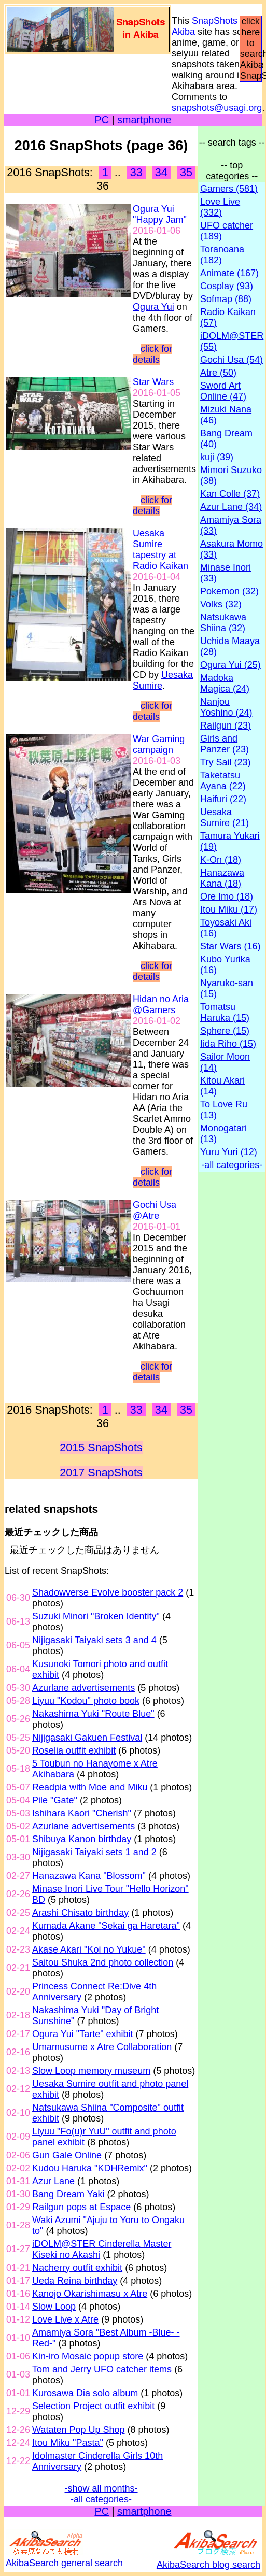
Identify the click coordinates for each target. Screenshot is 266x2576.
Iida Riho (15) (228, 1043)
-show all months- (101, 2488)
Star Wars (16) (230, 946)
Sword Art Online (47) (223, 391)
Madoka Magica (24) (224, 683)
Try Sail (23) (225, 762)
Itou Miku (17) (228, 909)
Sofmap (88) (225, 299)
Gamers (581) (229, 188)
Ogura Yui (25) (230, 665)
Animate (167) (229, 273)
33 (136, 172)
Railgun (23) (225, 725)
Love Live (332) (220, 207)
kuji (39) (216, 457)
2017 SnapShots (101, 1472)
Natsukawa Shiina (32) (223, 622)
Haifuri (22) (223, 799)
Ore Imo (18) (226, 896)
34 (161, 172)
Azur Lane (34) (231, 507)
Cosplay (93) (226, 286)
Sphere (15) (224, 1031)
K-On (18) (220, 860)
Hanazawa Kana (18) (222, 878)
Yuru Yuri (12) (228, 1152)
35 (186, 172)
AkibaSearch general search (64, 2557)
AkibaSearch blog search (208, 2559)
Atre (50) (218, 372)
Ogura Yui (153, 307)
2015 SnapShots (101, 1447)
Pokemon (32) (229, 591)
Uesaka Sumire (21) (224, 817)
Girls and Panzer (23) (224, 744)
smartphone (144, 119)
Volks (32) (221, 604)
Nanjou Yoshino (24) (226, 707)
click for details (152, 354)
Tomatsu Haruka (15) (224, 1012)
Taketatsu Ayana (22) (223, 780)
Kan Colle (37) (230, 494)
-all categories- (101, 2499)
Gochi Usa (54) (231, 359)
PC (101, 119)
